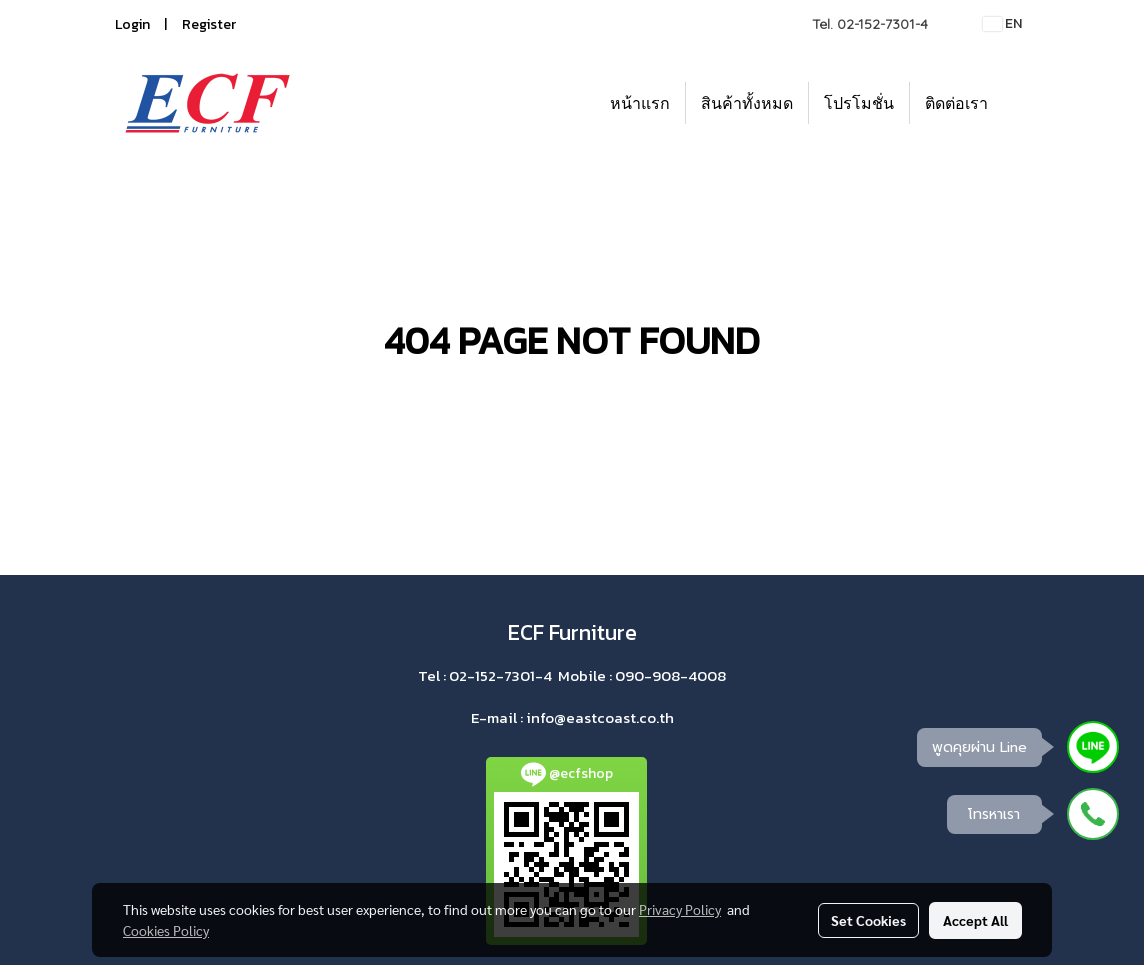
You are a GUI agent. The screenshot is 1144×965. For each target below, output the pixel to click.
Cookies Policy (166, 930)
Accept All (975, 920)
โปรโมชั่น (859, 103)
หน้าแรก (640, 103)
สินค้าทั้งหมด (747, 103)
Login (132, 24)
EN (1002, 23)
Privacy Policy (680, 909)
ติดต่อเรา (956, 103)
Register (209, 24)
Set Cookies (868, 920)
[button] (1021, 103)
